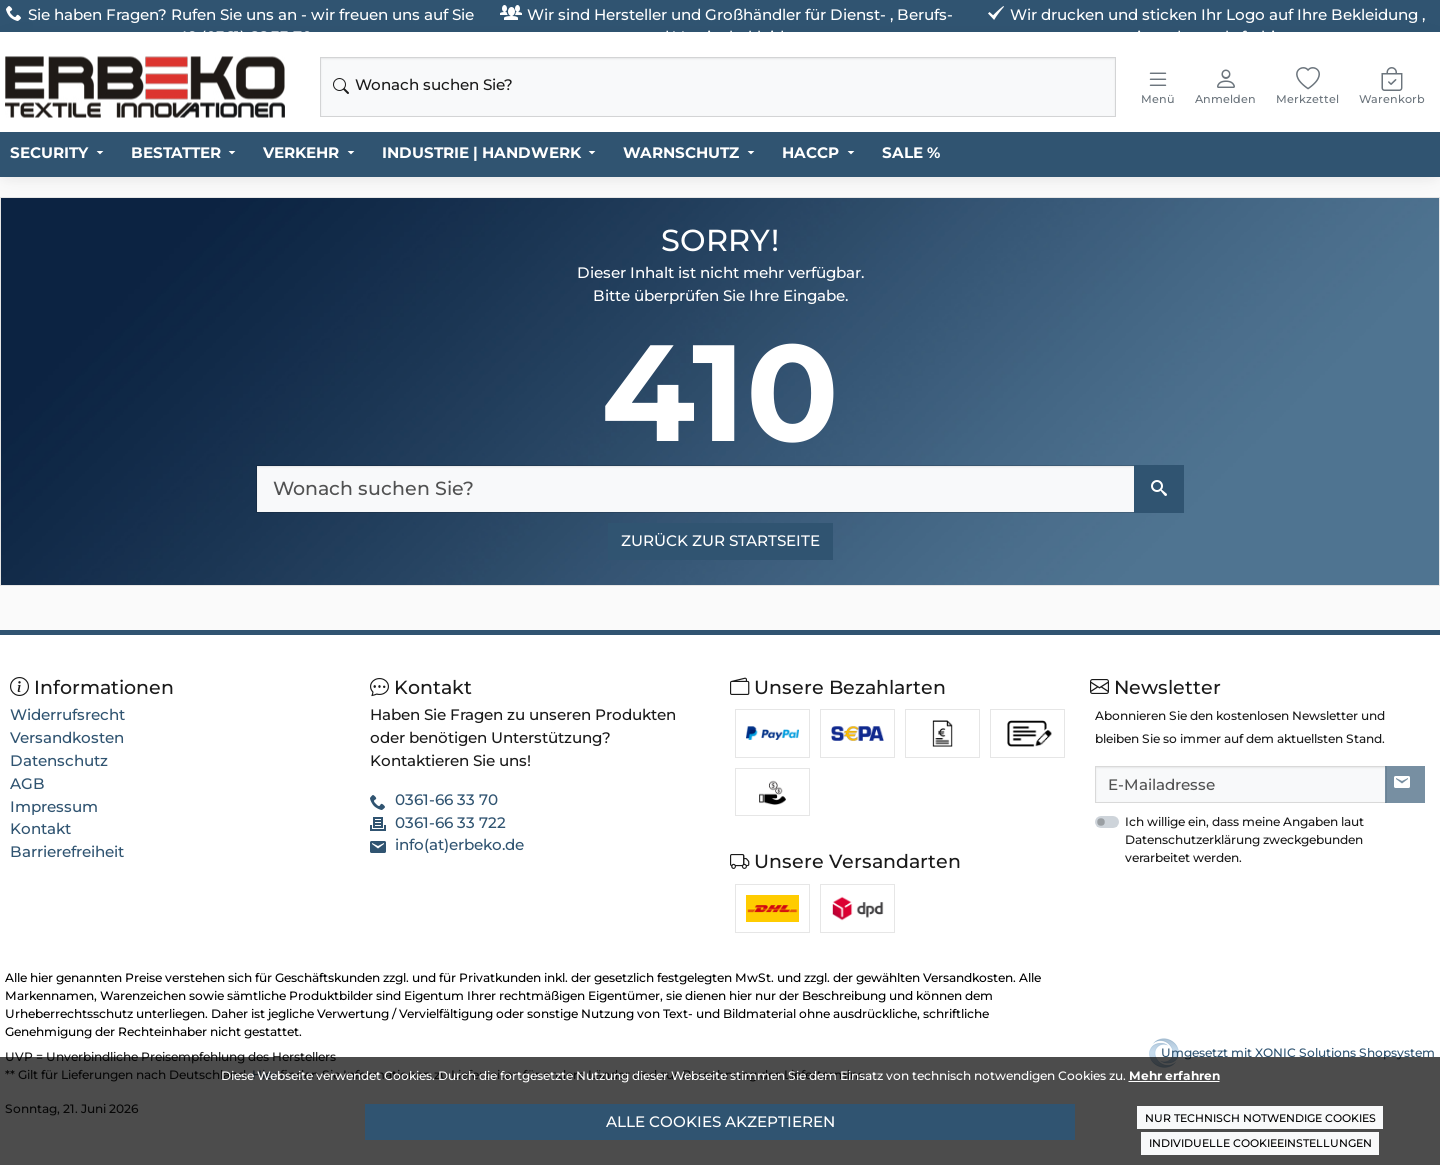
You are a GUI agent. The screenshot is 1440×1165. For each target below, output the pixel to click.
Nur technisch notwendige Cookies (1260, 1118)
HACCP (810, 152)
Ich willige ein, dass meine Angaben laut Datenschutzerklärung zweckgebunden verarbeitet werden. (1244, 839)
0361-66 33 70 (446, 799)
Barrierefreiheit (67, 851)
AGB (27, 783)
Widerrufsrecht (67, 714)
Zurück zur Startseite (720, 540)
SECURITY (49, 152)
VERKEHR (301, 152)
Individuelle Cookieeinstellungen (1260, 1143)
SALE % (911, 152)
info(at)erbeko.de (459, 844)
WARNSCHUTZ (681, 152)
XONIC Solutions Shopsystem (1345, 1052)
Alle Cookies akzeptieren (720, 1121)
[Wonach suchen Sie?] (696, 488)
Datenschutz (59, 760)
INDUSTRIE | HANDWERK (481, 152)
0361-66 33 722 (450, 822)
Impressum (54, 806)
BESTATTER (176, 152)
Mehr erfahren (1174, 1075)
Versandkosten (67, 737)
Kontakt (40, 828)
